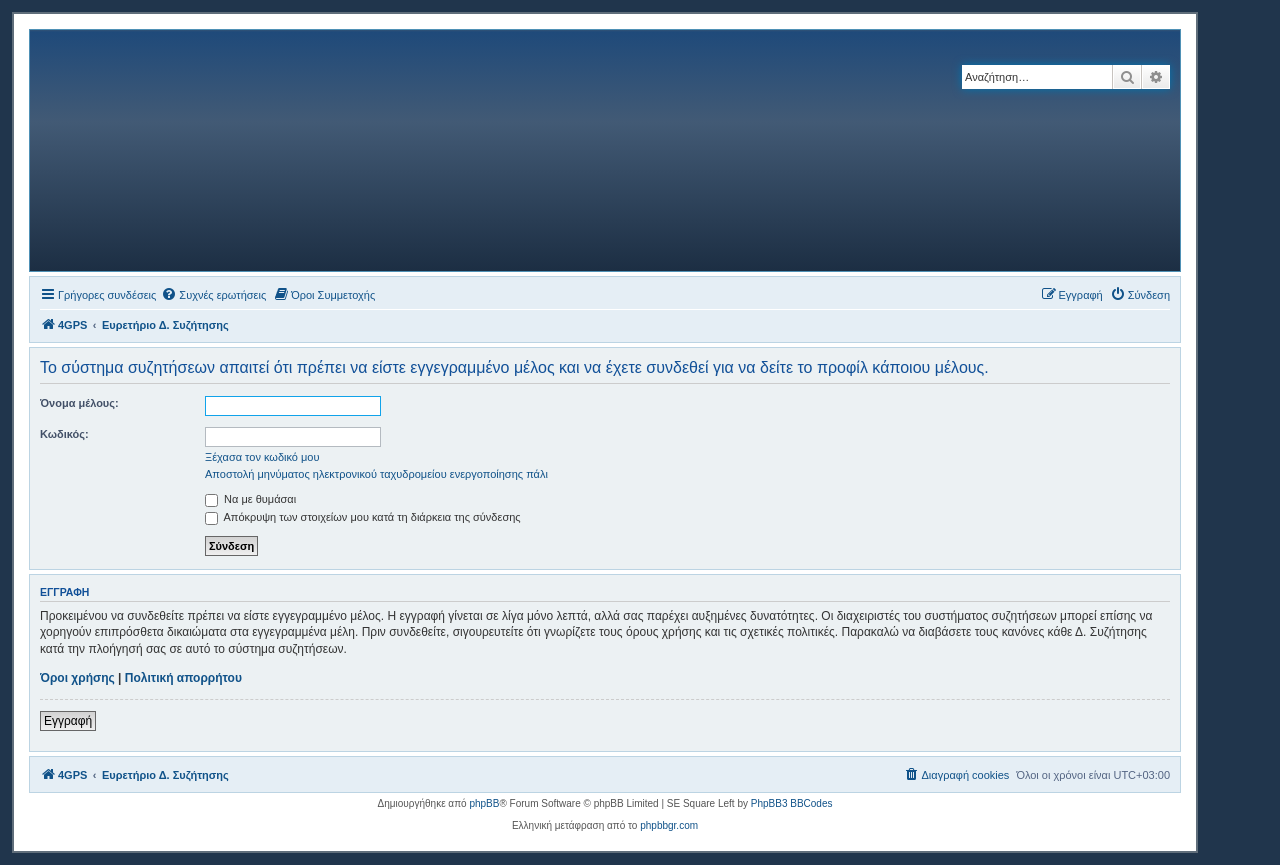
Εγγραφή (68, 721)
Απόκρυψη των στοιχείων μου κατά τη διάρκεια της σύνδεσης (363, 517)
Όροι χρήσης (77, 678)
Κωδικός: (64, 434)
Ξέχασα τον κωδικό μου (262, 457)
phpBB (484, 803)
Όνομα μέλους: (79, 403)
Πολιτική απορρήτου (183, 678)
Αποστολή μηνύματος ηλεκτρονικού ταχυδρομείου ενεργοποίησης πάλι (376, 474)
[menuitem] (213, 295)
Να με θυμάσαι (250, 499)
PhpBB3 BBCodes (792, 803)
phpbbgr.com (669, 825)
